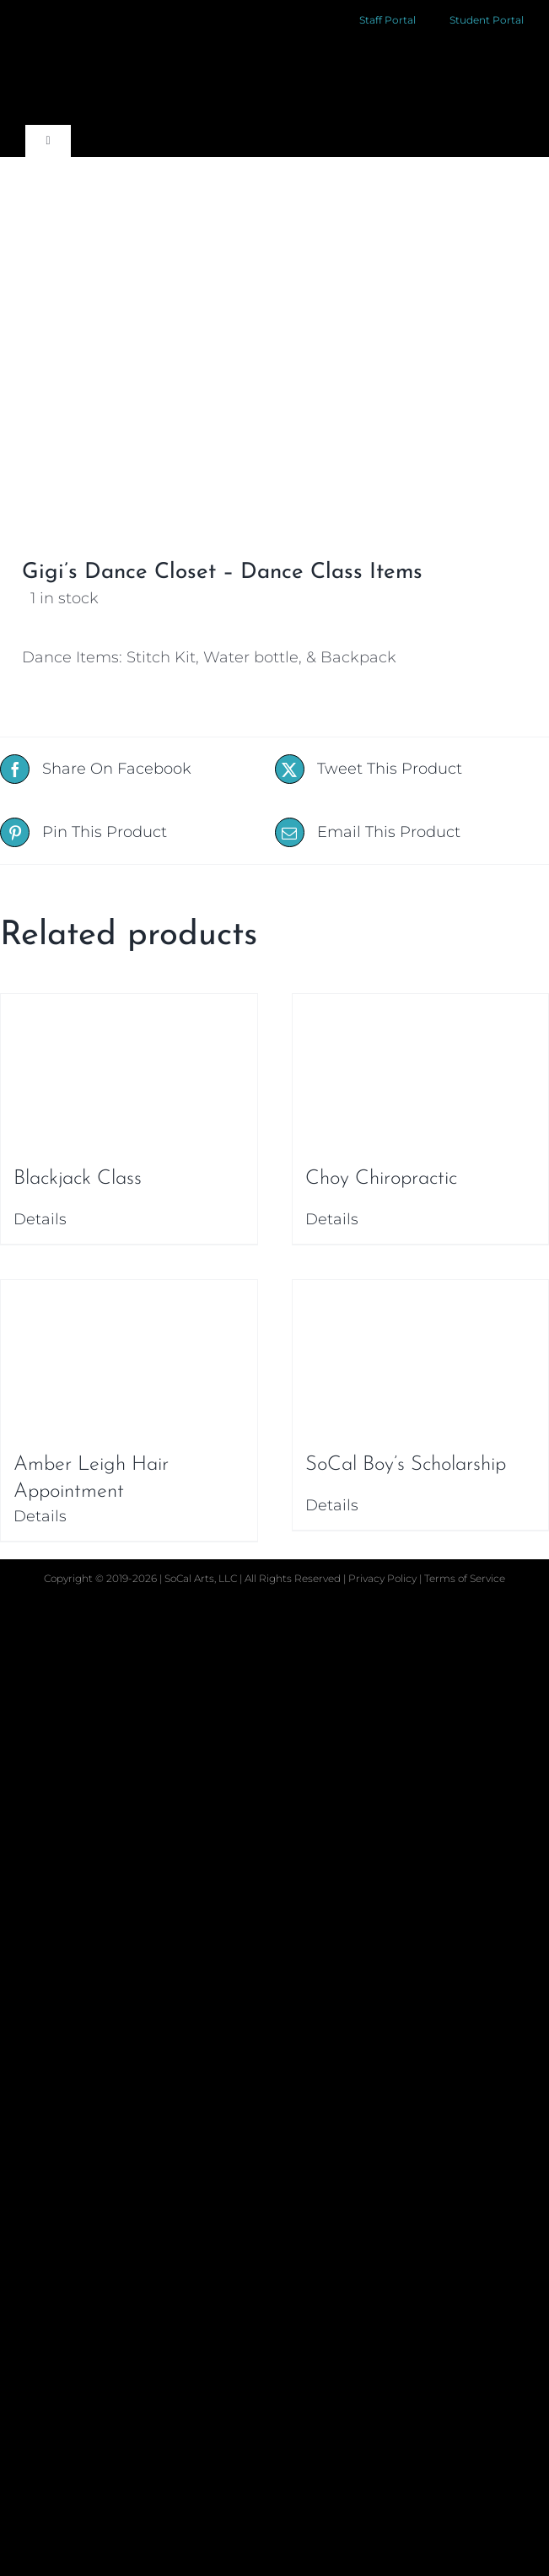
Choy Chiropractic (381, 1179)
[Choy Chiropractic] (421, 1071)
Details (40, 1219)
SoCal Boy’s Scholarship (405, 1465)
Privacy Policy (383, 1578)
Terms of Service (464, 1578)
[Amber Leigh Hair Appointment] (129, 1357)
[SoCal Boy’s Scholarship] (421, 1357)
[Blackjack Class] (129, 1071)
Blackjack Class (77, 1179)
